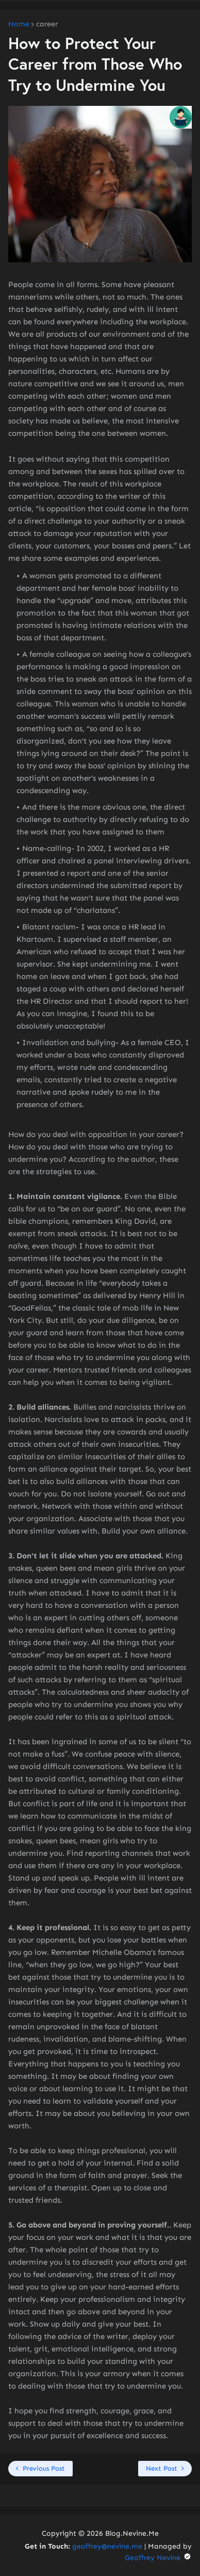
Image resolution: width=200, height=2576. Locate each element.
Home (18, 24)
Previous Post (44, 2468)
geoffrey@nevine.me (107, 2546)
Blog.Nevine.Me (132, 2533)
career (47, 24)
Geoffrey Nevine (158, 2557)
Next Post (161, 2468)
